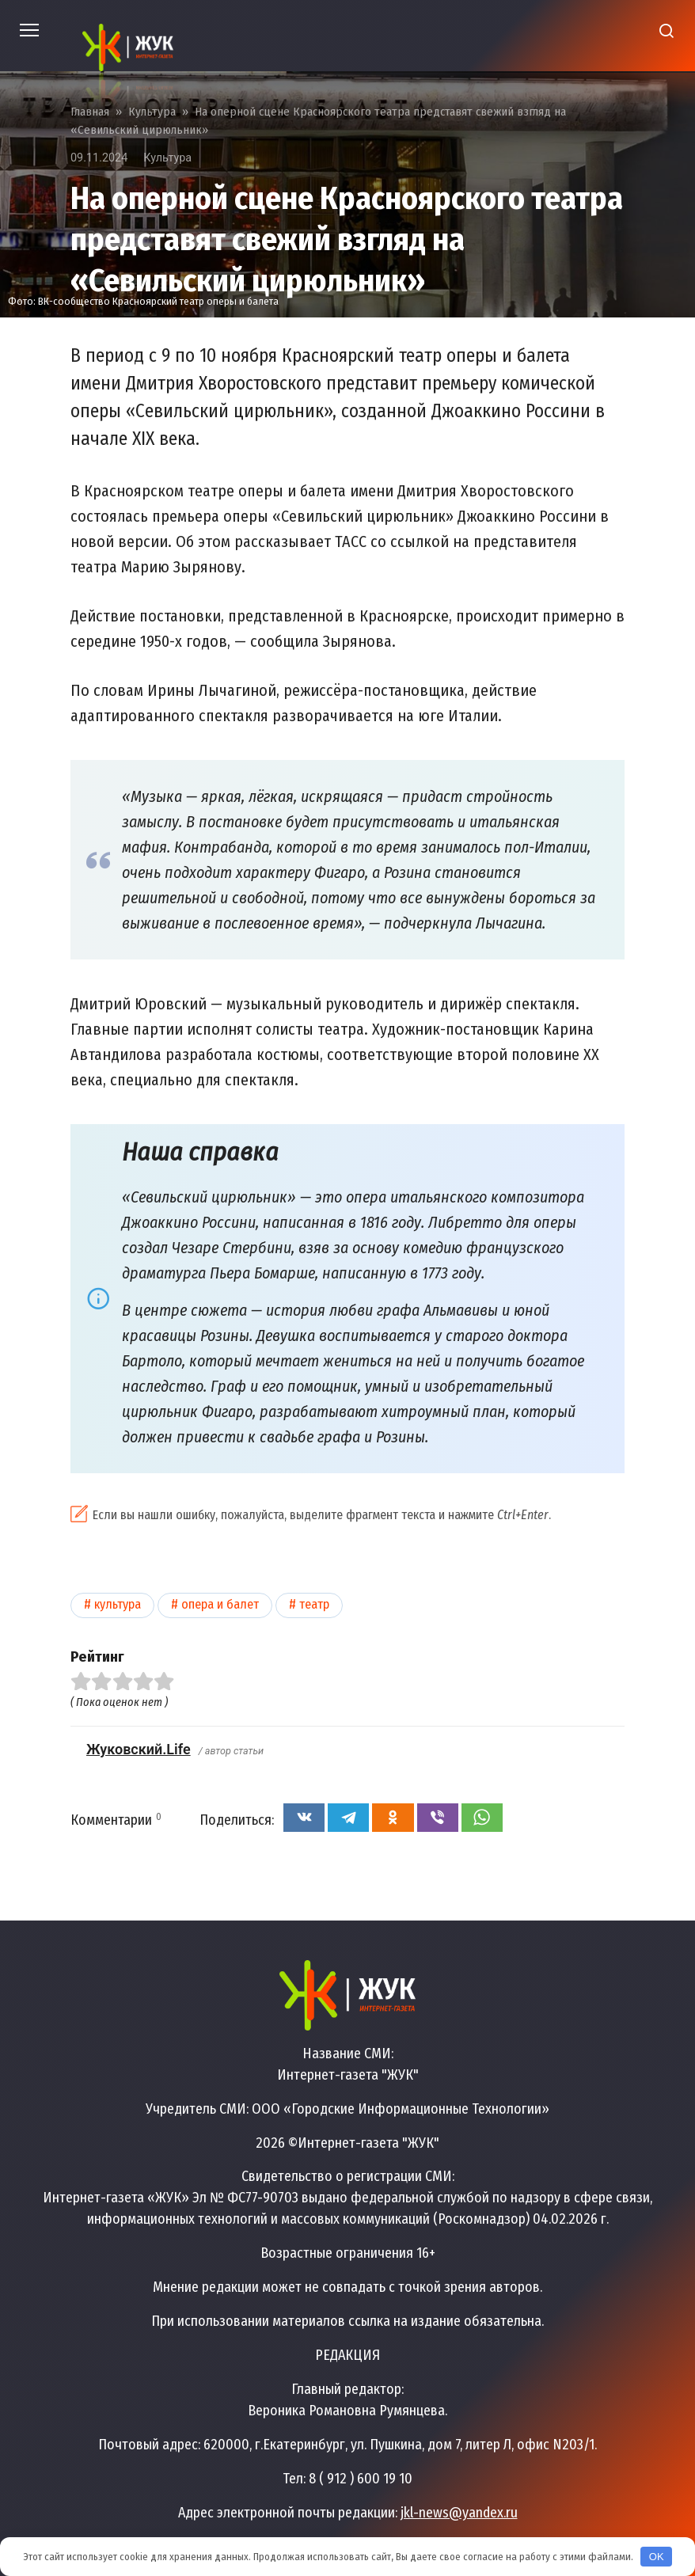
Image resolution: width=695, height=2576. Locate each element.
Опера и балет (220, 1604)
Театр (314, 1604)
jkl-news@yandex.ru (459, 2512)
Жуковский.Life (138, 1749)
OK (656, 2557)
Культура (167, 158)
